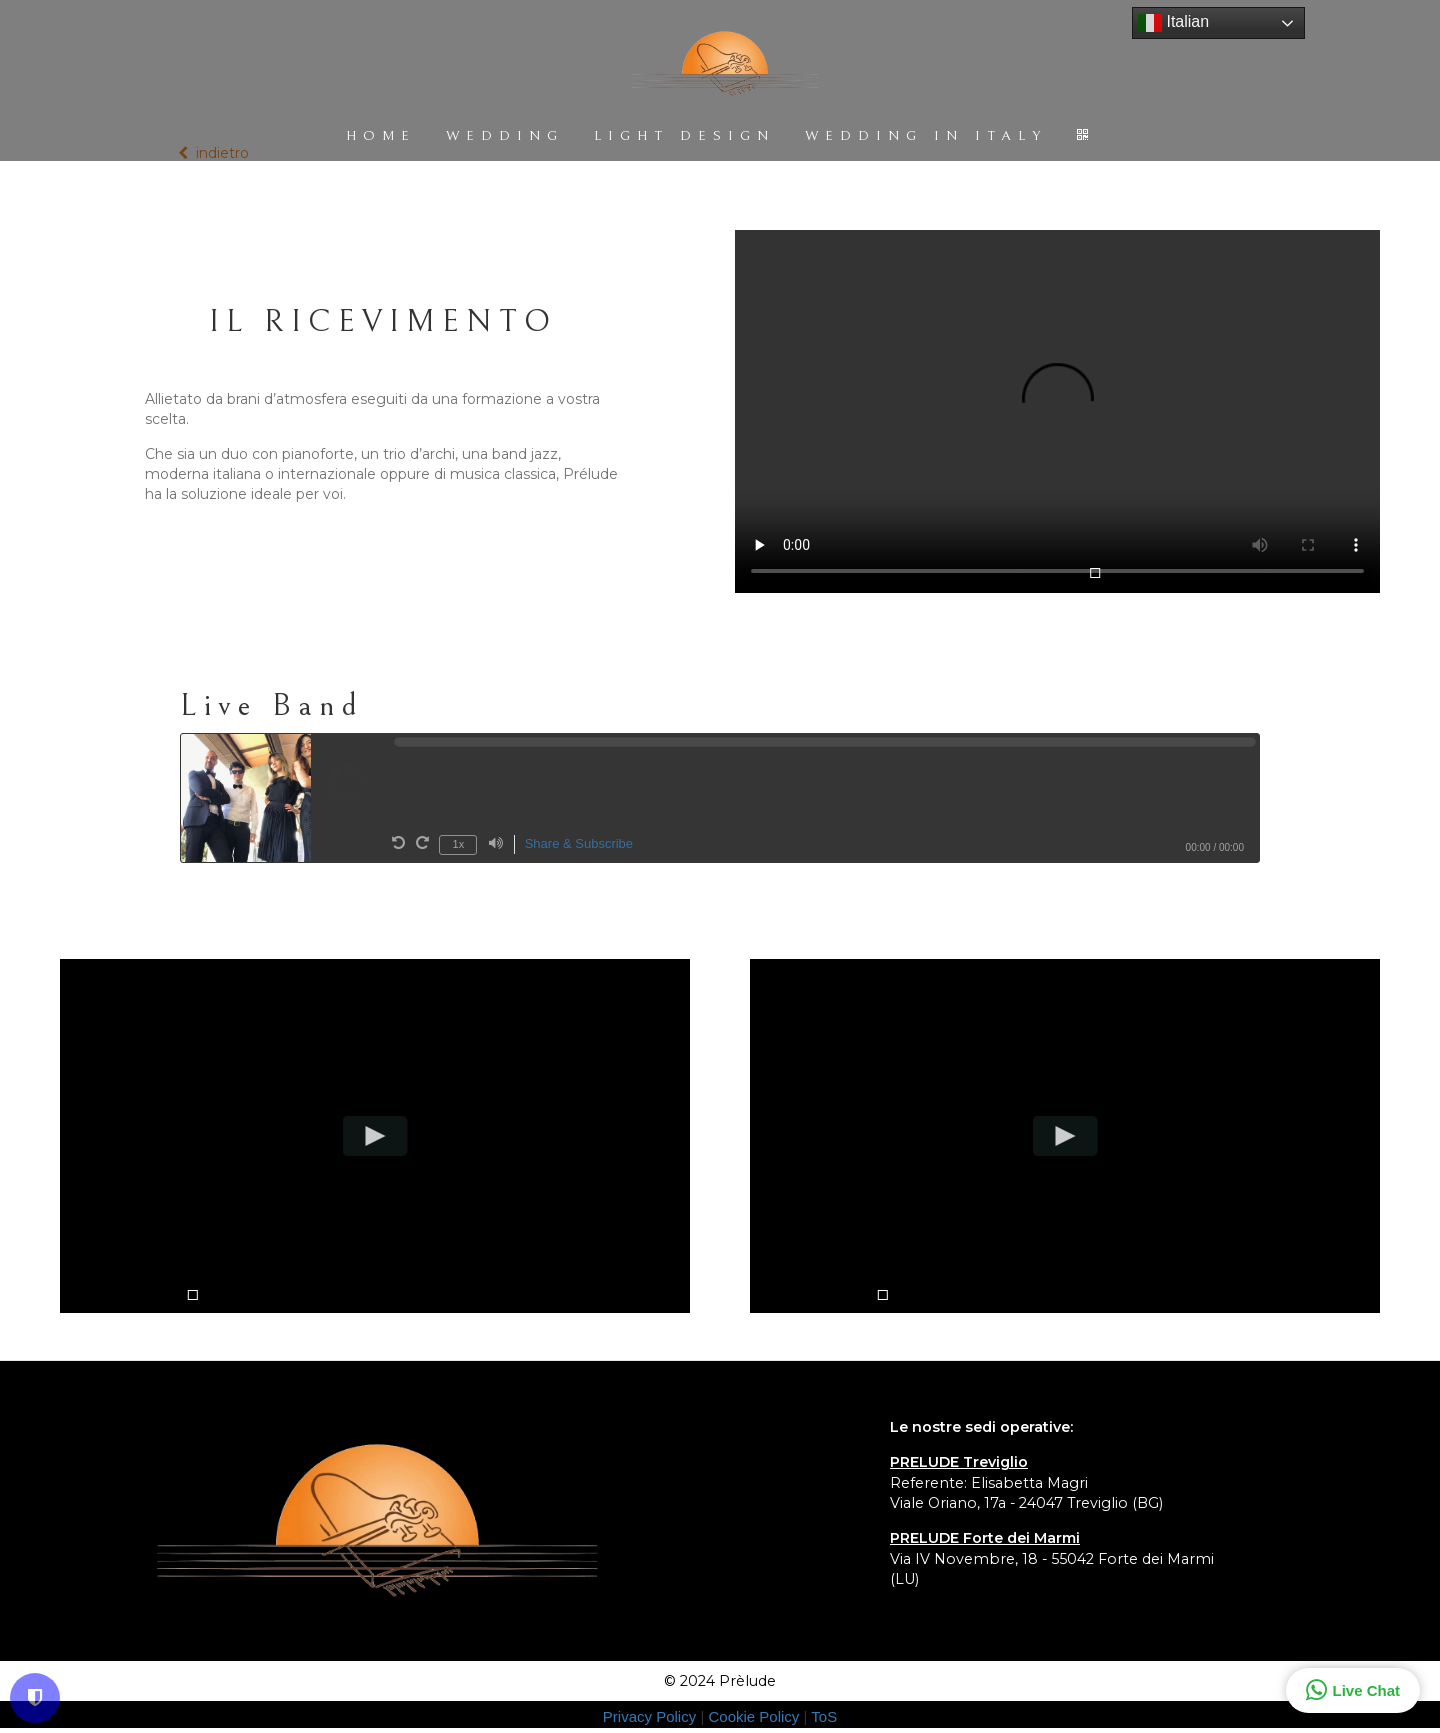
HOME (381, 136)
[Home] (725, 66)
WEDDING (505, 136)
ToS (824, 1716)
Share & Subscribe (579, 843)
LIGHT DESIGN (684, 136)
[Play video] (375, 1137)
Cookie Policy (755, 1716)
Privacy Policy (652, 1716)
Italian (1173, 23)
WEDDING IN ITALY (926, 136)
